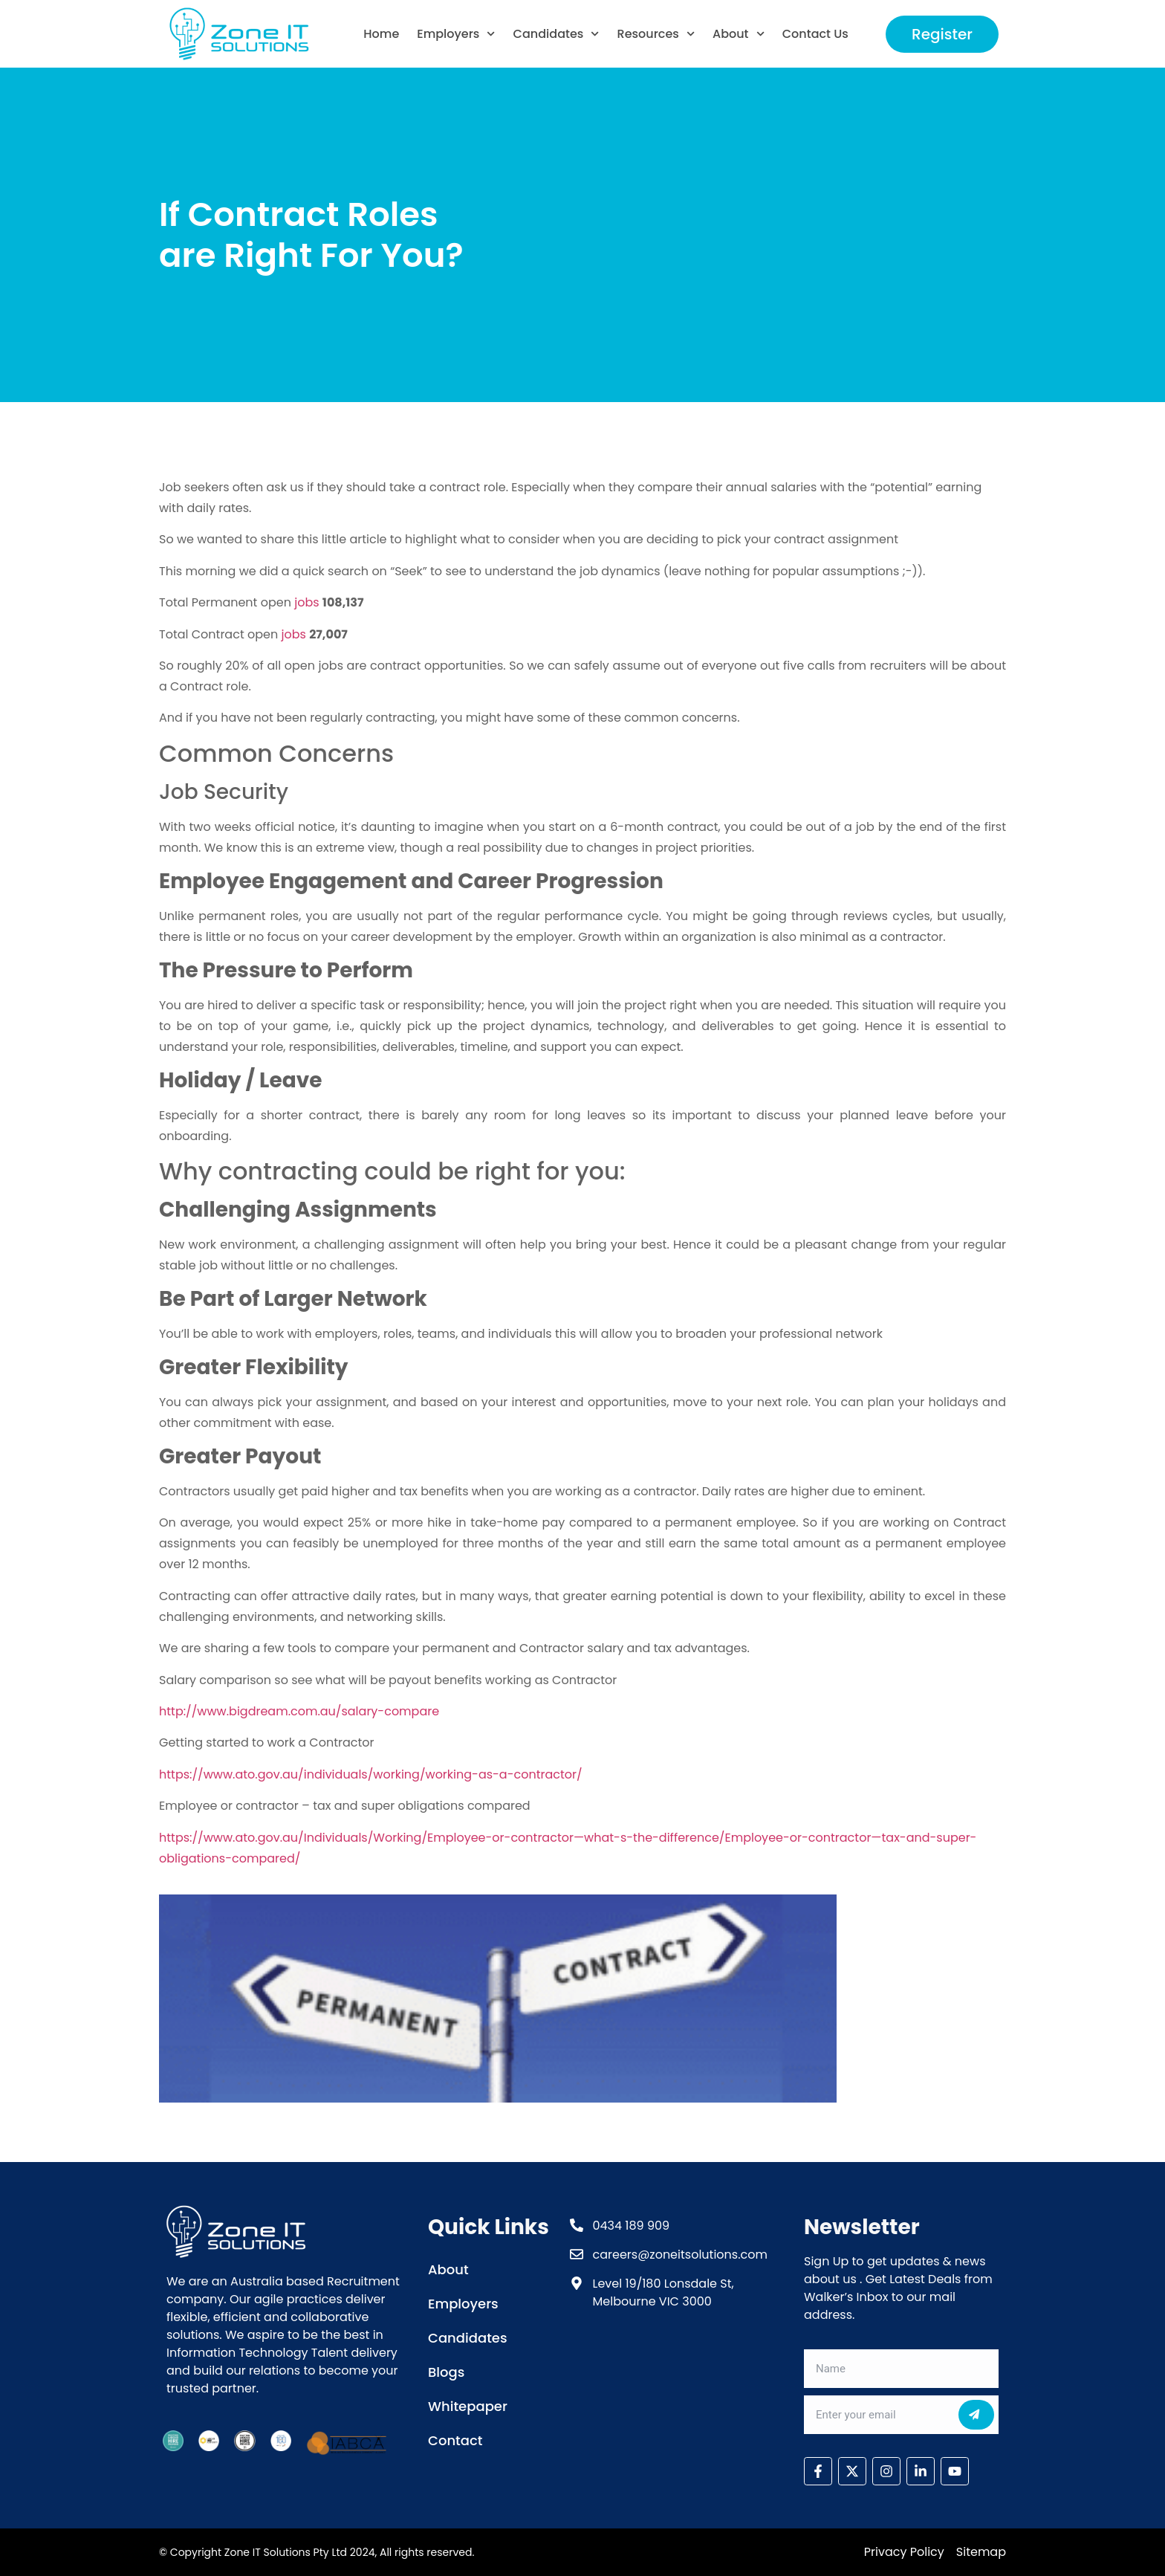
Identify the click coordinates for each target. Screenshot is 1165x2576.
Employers (456, 33)
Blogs (446, 2372)
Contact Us (815, 33)
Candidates (556, 33)
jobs (306, 602)
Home (381, 33)
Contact (455, 2440)
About (739, 33)
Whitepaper (467, 2406)
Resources (656, 33)
